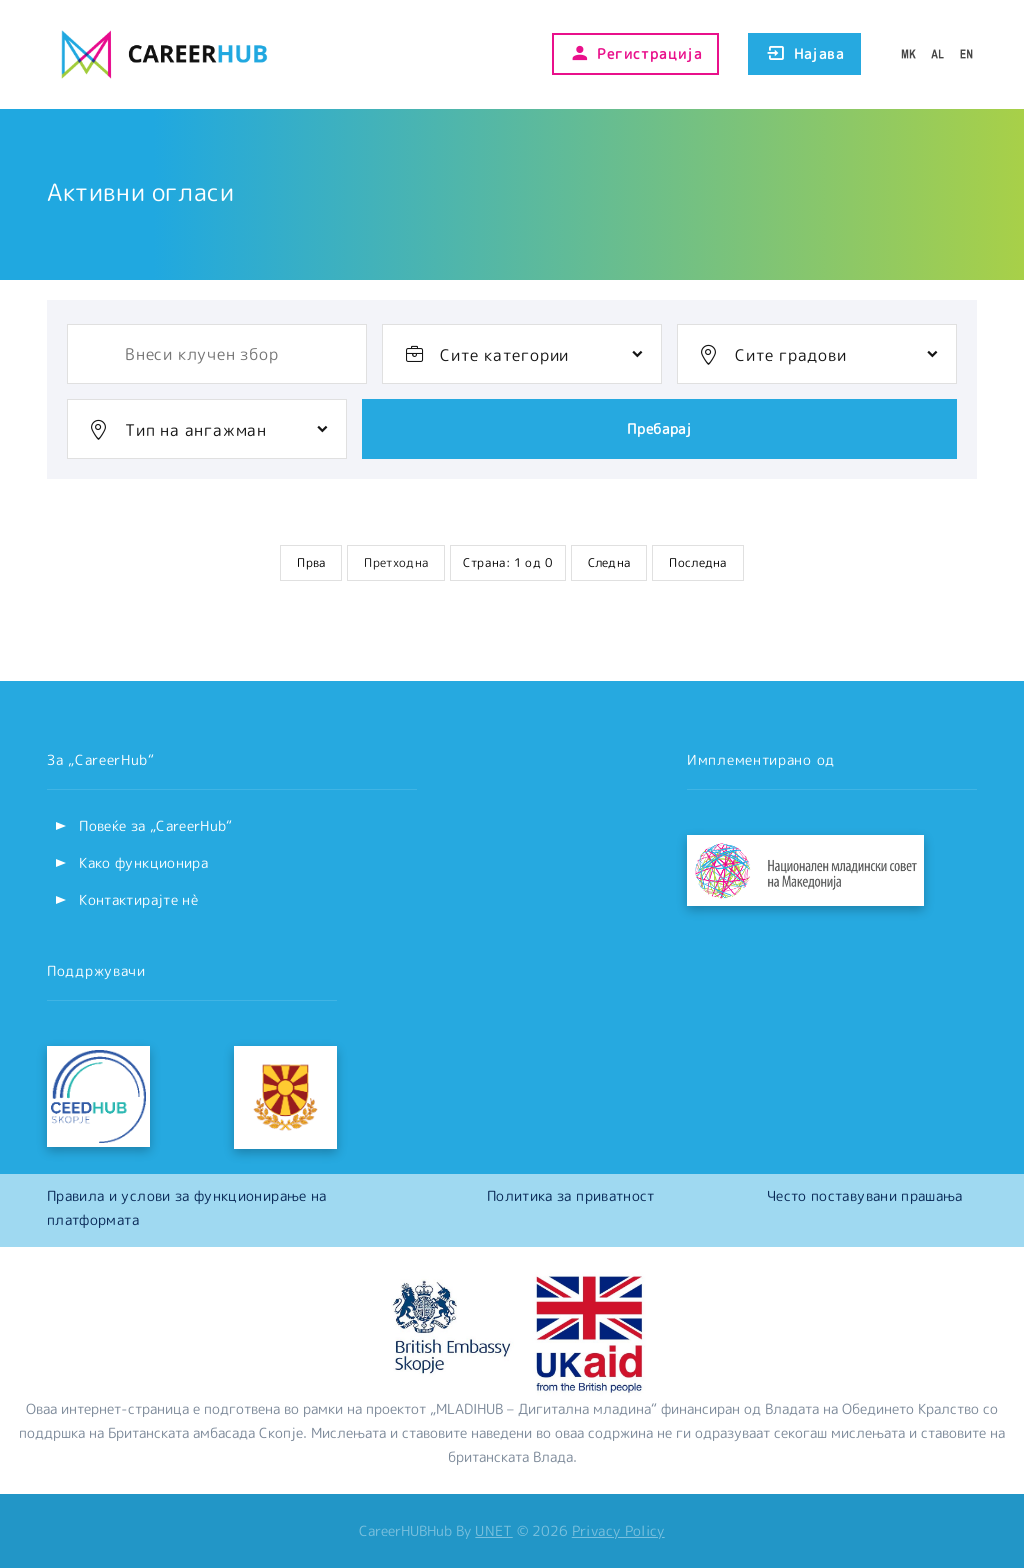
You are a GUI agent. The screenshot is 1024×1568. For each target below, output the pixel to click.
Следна (609, 562)
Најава (804, 54)
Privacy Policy (618, 1530)
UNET (493, 1530)
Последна (697, 562)
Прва (311, 562)
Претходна (396, 562)
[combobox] (522, 354)
